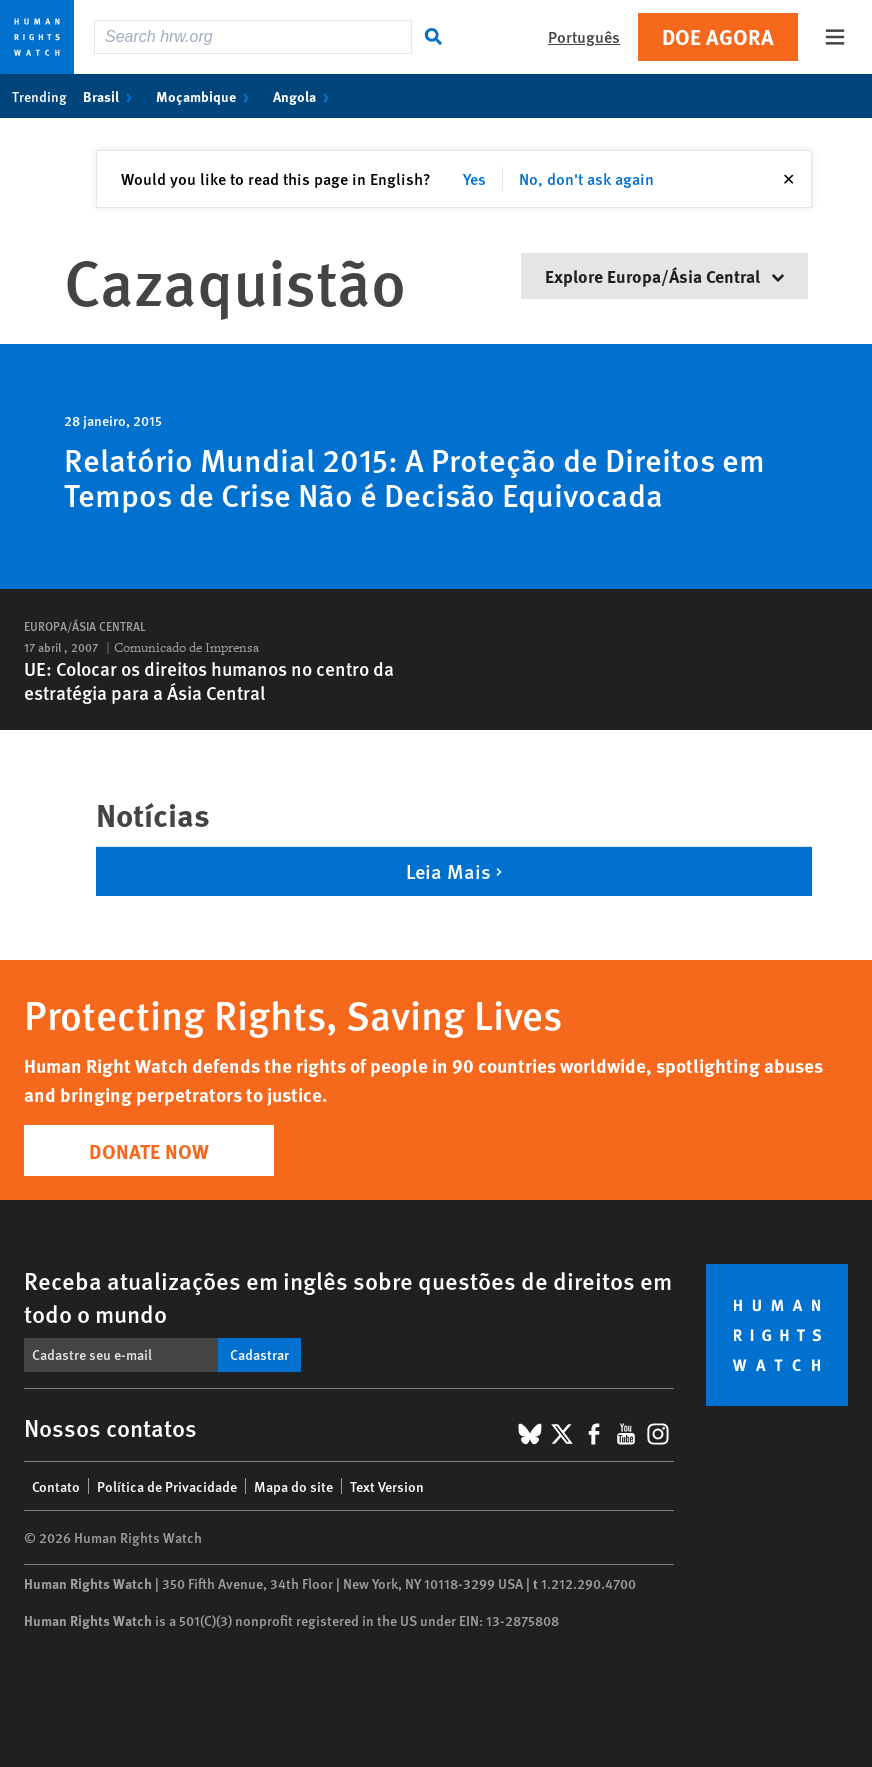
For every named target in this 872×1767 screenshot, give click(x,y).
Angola (305, 96)
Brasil (111, 96)
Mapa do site (293, 1486)
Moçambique (206, 96)
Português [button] (584, 36)
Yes (474, 178)
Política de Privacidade (167, 1486)
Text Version (387, 1486)
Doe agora (718, 36)
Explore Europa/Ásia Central (664, 275)
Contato (56, 1486)
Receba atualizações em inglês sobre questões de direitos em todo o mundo (348, 1296)
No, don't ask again (586, 178)
